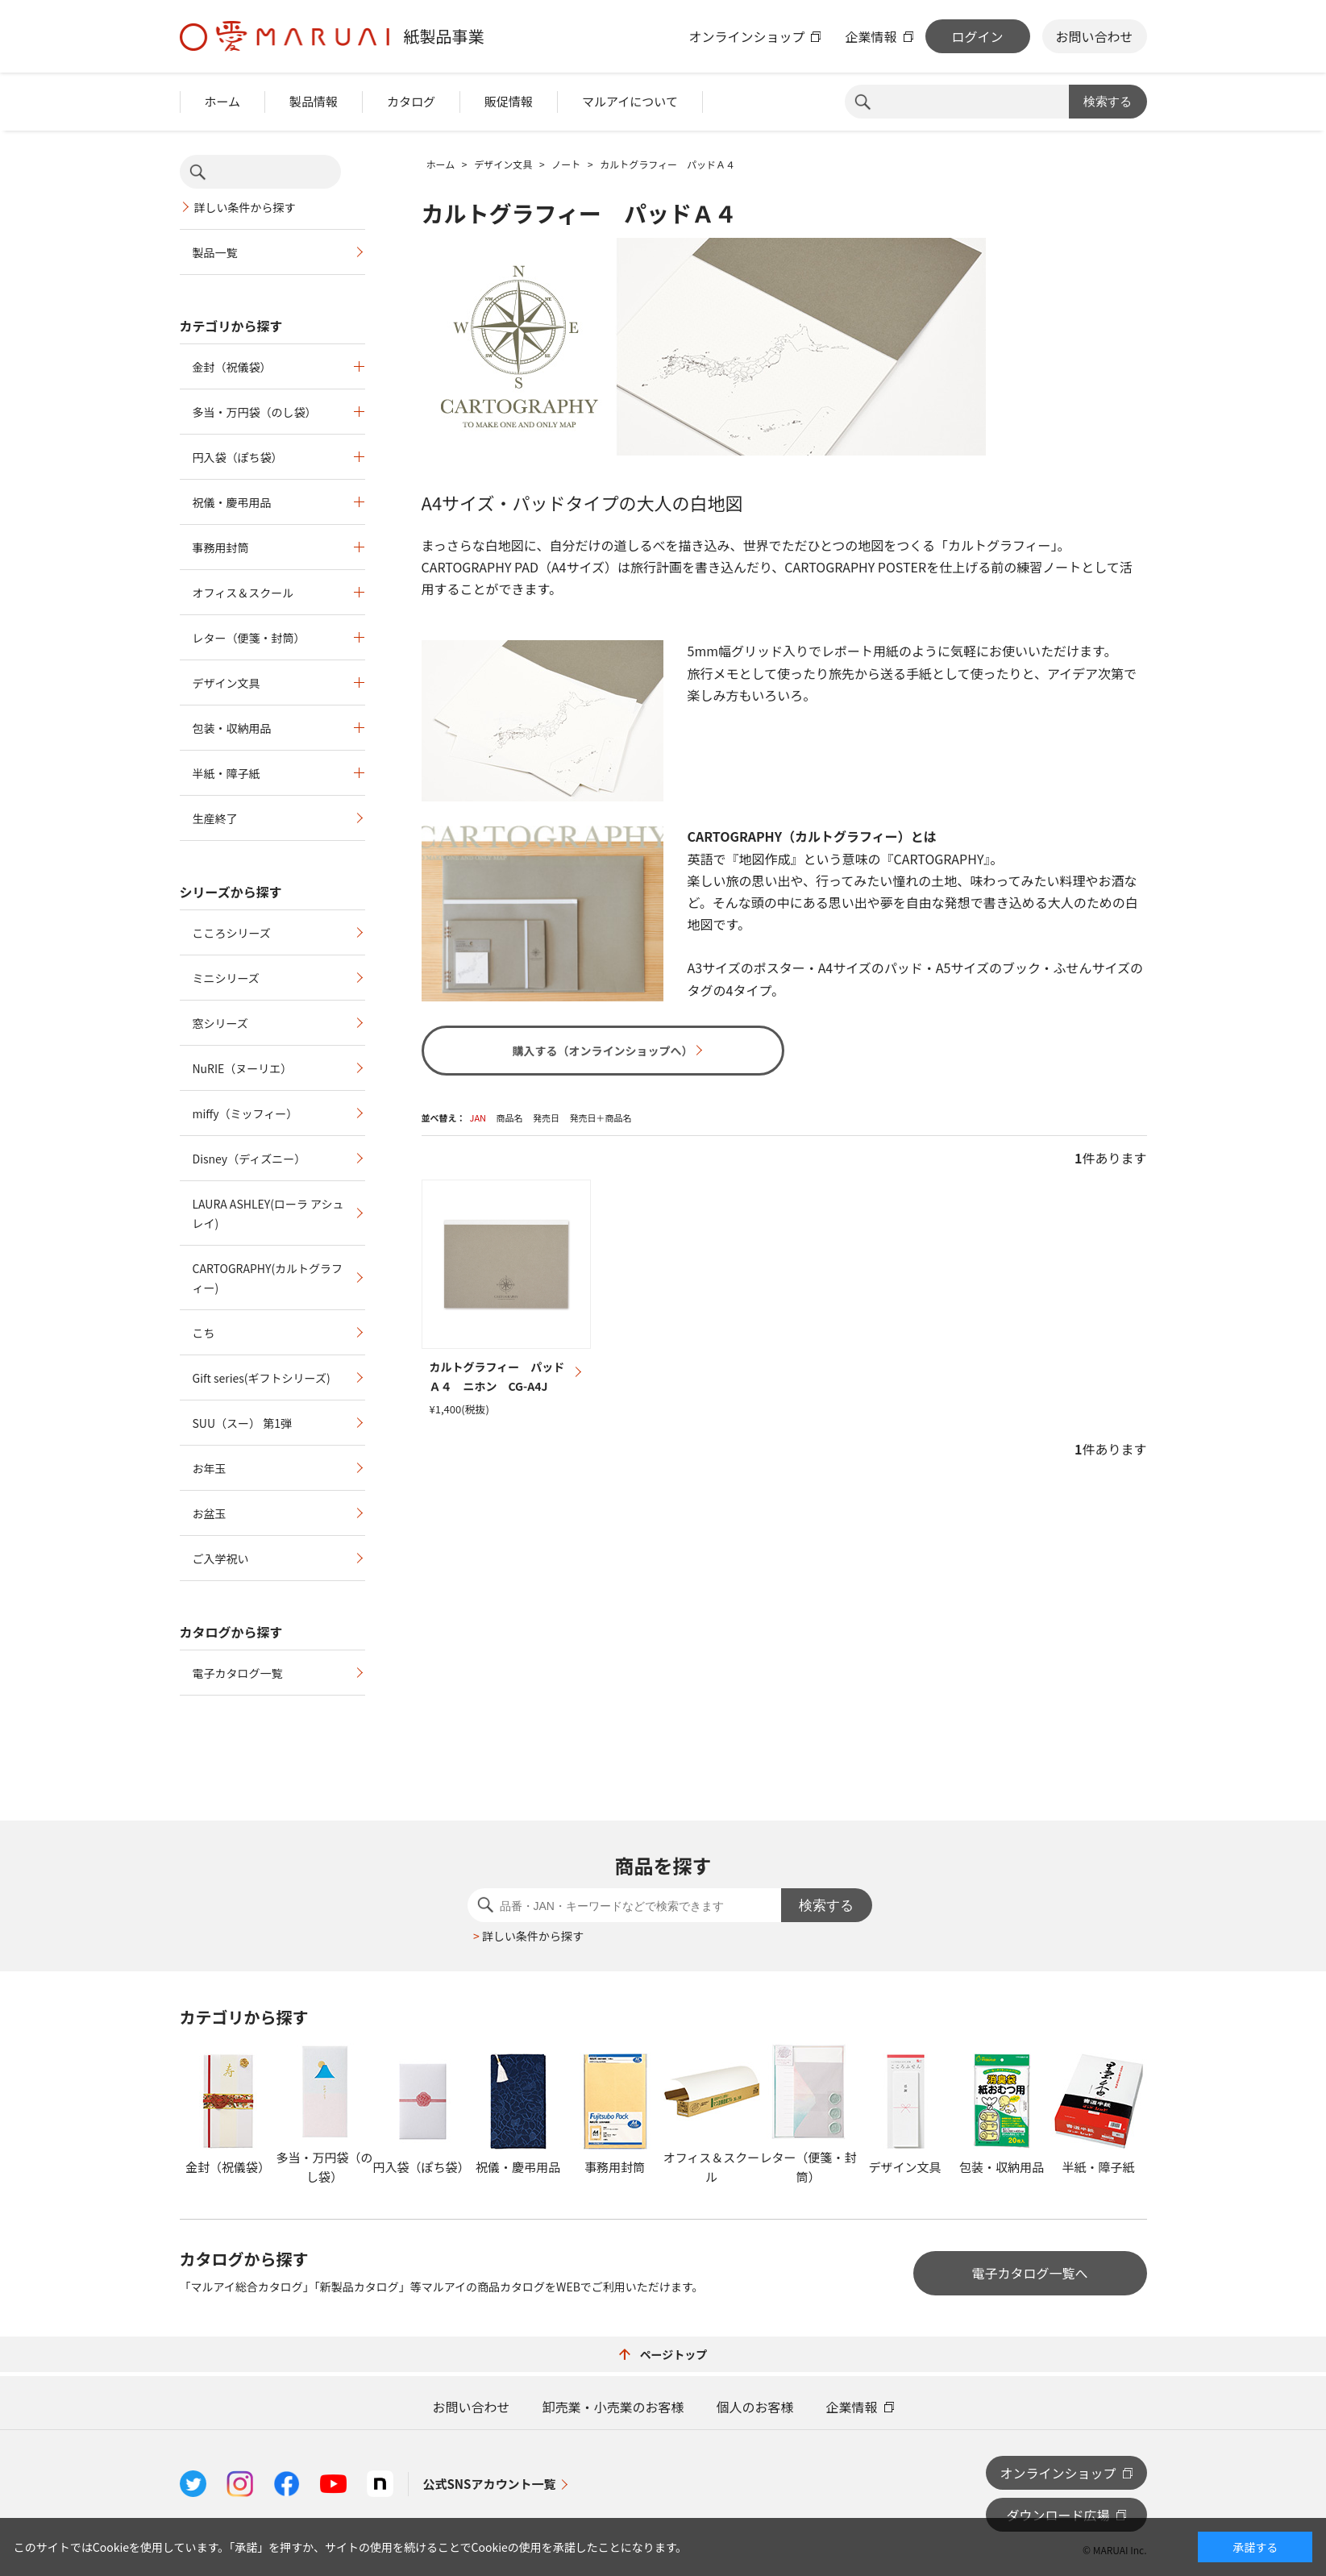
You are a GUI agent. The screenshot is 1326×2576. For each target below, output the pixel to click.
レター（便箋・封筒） (249, 638)
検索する (1107, 101)
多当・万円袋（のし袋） (255, 412)
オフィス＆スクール (243, 593)
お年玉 (210, 1468)
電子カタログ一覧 (238, 1673)
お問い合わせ (1094, 36)
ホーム (223, 101)
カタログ (411, 101)
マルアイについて (630, 101)
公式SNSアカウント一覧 (489, 2483)
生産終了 (215, 818)
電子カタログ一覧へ (1029, 2273)
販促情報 (508, 101)
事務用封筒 (221, 547)
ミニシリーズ (226, 978)
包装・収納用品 (232, 728)
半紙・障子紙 (226, 773)
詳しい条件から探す (245, 207)
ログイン (977, 36)
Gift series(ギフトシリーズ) (261, 1378)
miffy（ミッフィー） (245, 1113)
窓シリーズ (220, 1023)
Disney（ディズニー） (249, 1159)
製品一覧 (215, 252)
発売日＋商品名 (600, 1117)
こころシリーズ (232, 933)
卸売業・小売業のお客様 (613, 2406)
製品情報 (313, 101)
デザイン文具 (226, 683)
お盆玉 (210, 1513)
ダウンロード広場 (1057, 2514)
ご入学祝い (221, 1558)
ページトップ (663, 2354)
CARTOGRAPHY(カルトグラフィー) (268, 1278)
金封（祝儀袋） (232, 367)
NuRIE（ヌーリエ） (243, 1068)
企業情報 (870, 36)
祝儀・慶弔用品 (232, 502)
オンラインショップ (746, 36)
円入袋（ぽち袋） (238, 457)
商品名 (510, 1117)
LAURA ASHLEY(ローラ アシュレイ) (268, 1213)
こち (204, 1333)
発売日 (546, 1117)
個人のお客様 (755, 2406)
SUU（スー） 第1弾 (242, 1423)
